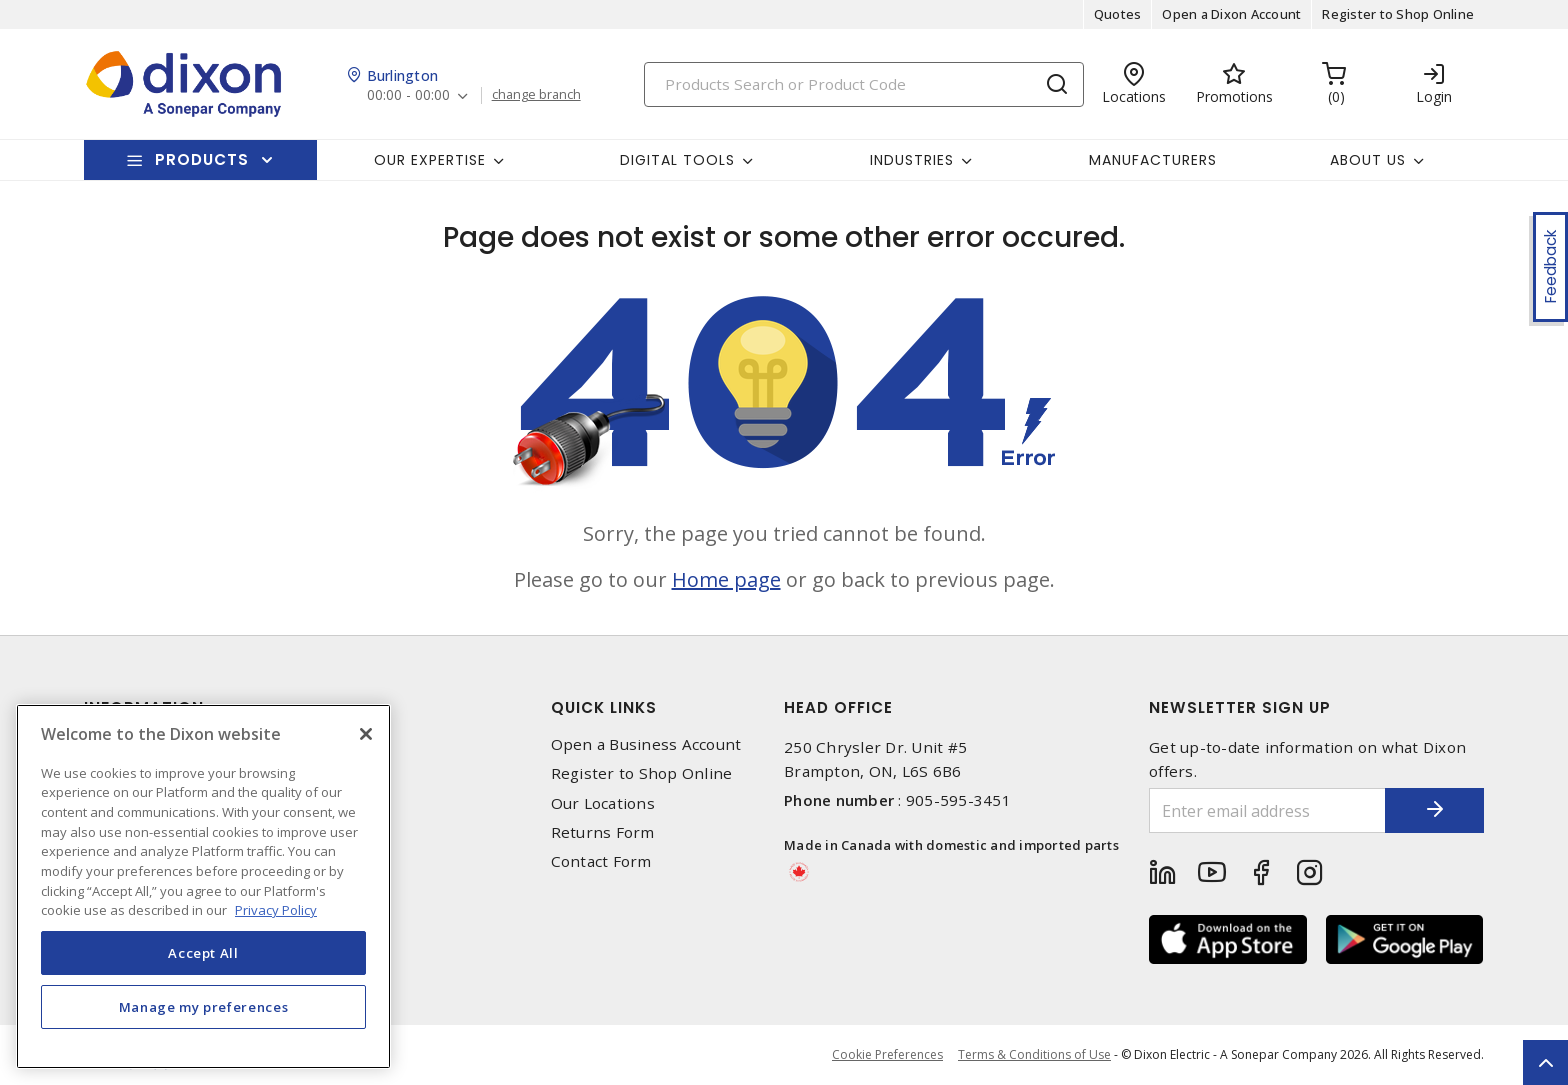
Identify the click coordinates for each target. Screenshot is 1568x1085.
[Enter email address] (1267, 810)
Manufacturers (1153, 160)
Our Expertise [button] (430, 160)
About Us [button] (1368, 160)
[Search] (864, 84)
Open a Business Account (646, 744)
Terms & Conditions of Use (1034, 1054)
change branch (536, 95)
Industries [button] (912, 160)
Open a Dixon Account (1231, 14)
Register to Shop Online (1398, 14)
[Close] (366, 734)
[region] (203, 886)
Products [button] (202, 159)
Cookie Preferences (887, 1055)
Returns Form (603, 832)
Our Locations (603, 803)
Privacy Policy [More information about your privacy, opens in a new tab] (276, 910)
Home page (726, 579)
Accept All (203, 953)
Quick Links (604, 707)
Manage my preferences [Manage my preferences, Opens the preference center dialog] (204, 1007)
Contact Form (601, 861)
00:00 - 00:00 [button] (408, 95)
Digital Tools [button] (677, 160)
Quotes (1118, 14)
